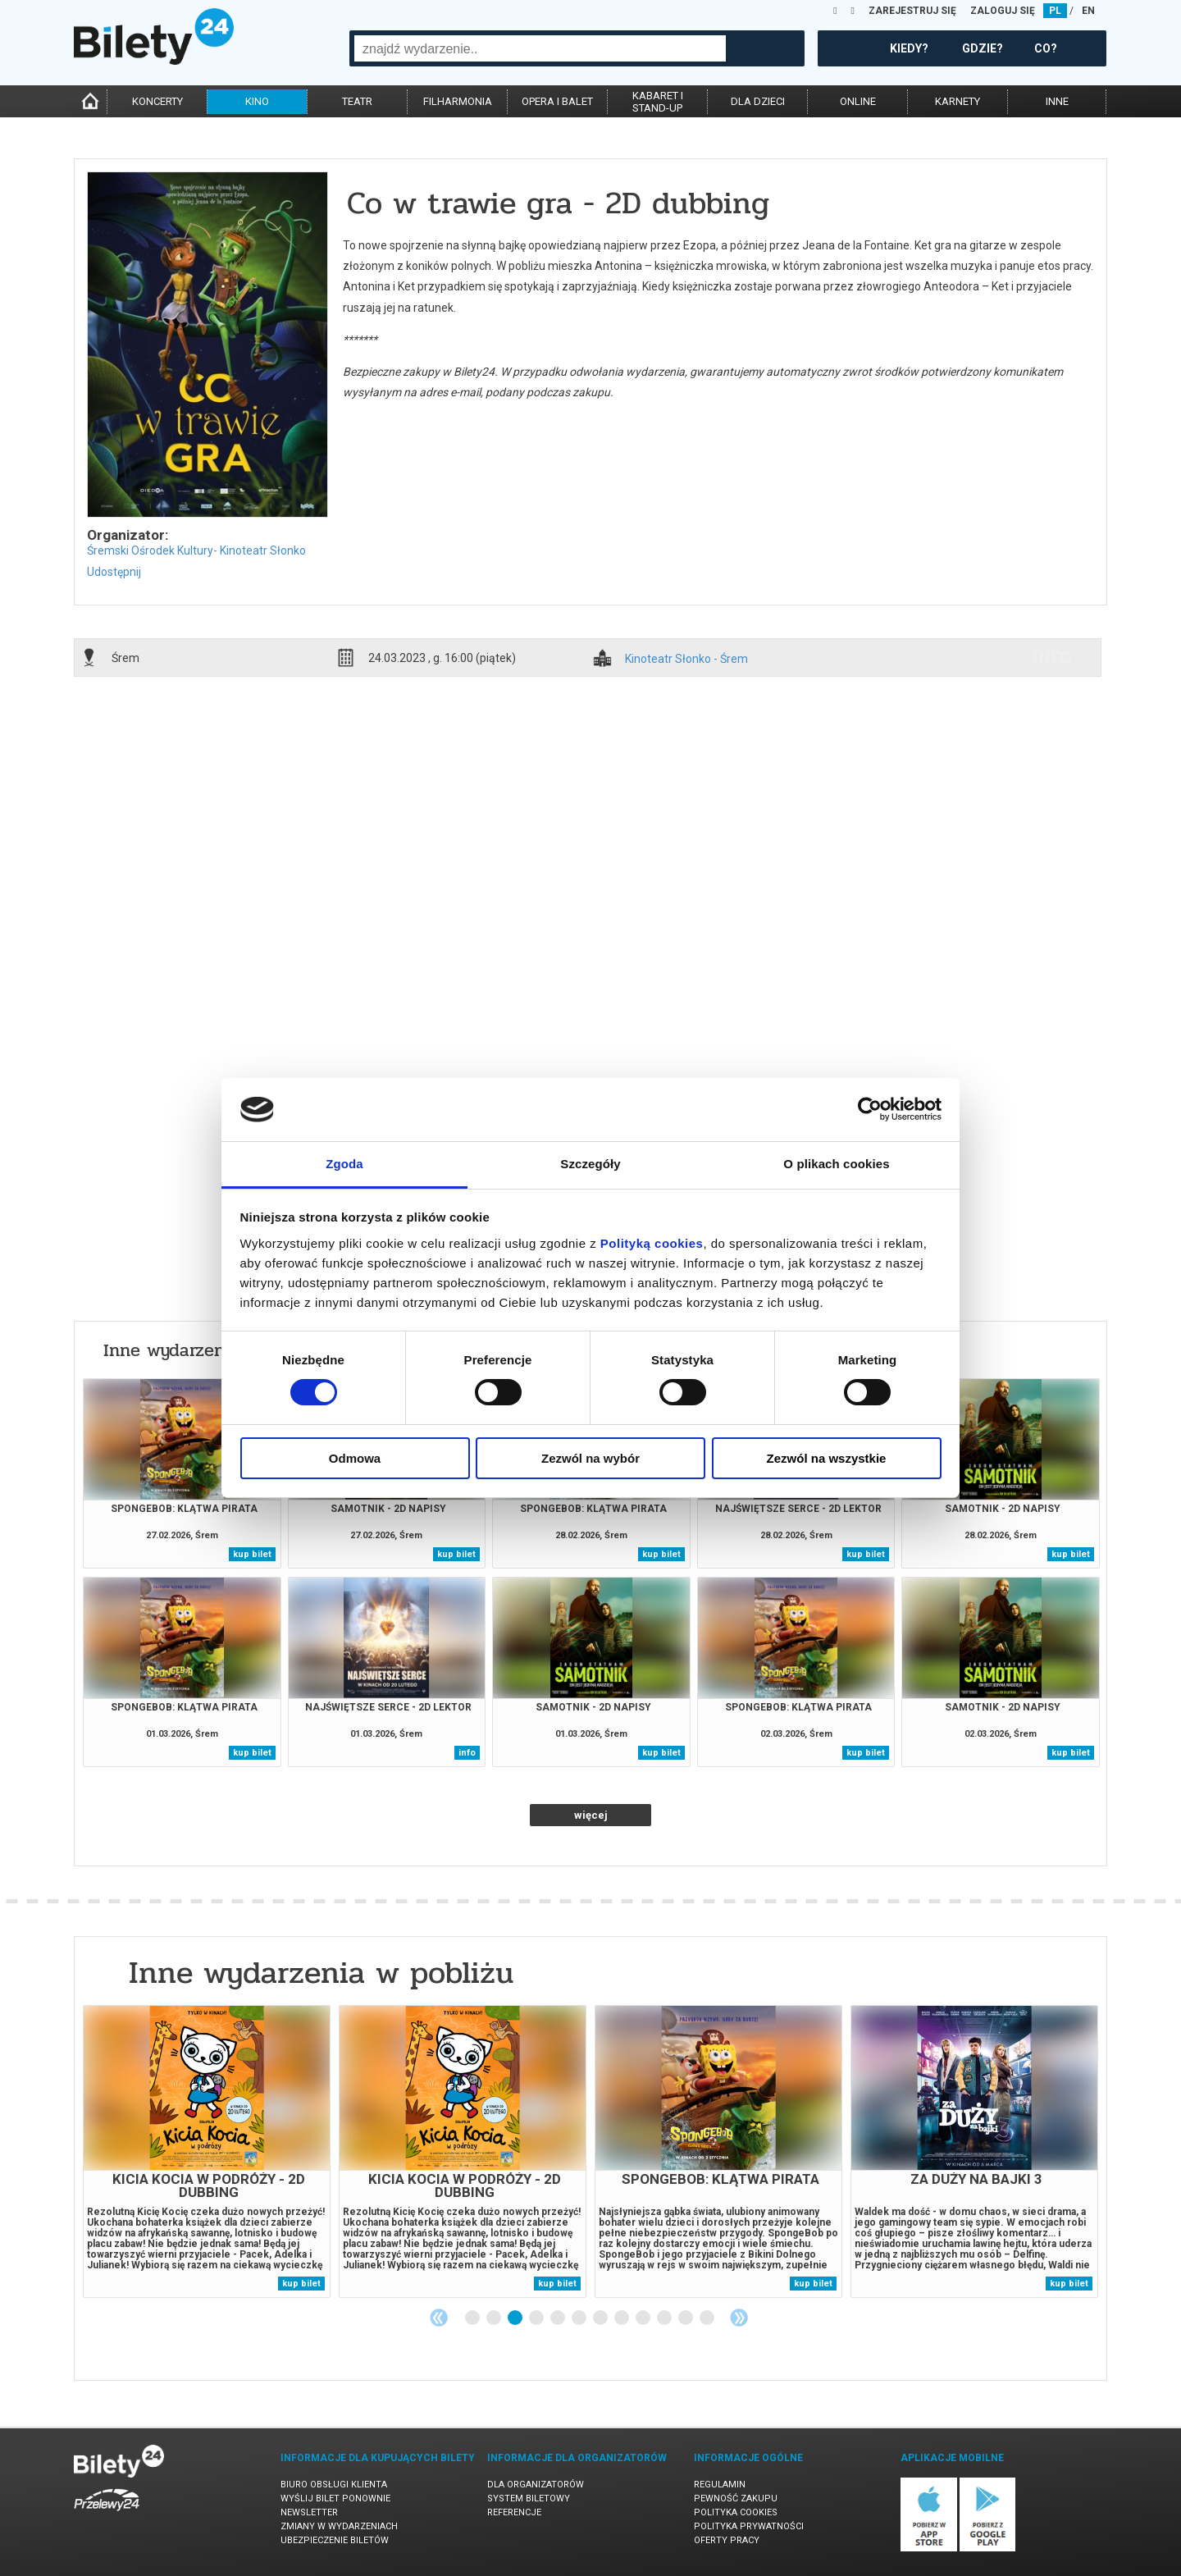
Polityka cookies (735, 2512)
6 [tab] (580, 2318)
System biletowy (528, 2498)
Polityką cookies (652, 1243)
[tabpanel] (207, 2151)
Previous (439, 2318)
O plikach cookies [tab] (836, 1164)
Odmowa (355, 1458)
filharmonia (457, 101)
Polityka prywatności (749, 2526)
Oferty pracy (726, 2540)
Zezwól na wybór (590, 1458)
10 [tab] (665, 2318)
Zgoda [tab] (344, 1164)
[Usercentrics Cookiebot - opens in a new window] (870, 1109)
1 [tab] (473, 2318)
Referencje (514, 2512)
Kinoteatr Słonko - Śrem (686, 659)
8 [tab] (622, 2318)
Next (739, 2318)
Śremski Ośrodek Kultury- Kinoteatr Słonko (196, 550)
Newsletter (309, 2512)
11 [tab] (686, 2318)
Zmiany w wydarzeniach (339, 2526)
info (1052, 657)
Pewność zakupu (735, 2498)
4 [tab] (537, 2318)
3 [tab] (516, 2318)
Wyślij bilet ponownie (335, 2498)
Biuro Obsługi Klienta (333, 2484)
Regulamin (720, 2484)
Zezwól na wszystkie (827, 1458)
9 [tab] (644, 2318)
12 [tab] (708, 2318)
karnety (957, 101)
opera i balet (557, 101)
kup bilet (252, 1554)
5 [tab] (558, 2318)
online (858, 101)
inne (1057, 101)
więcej (591, 1815)
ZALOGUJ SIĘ (1002, 10)
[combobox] (540, 48)
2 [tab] (494, 2318)
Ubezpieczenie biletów (334, 2540)
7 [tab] (601, 2318)
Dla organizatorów (535, 2484)
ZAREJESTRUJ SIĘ (912, 10)
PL (1055, 10)
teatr (357, 101)
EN (1088, 10)
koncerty (157, 101)
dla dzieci (758, 101)
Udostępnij (114, 571)
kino (257, 101)
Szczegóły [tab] (590, 1164)
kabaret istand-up (657, 101)
